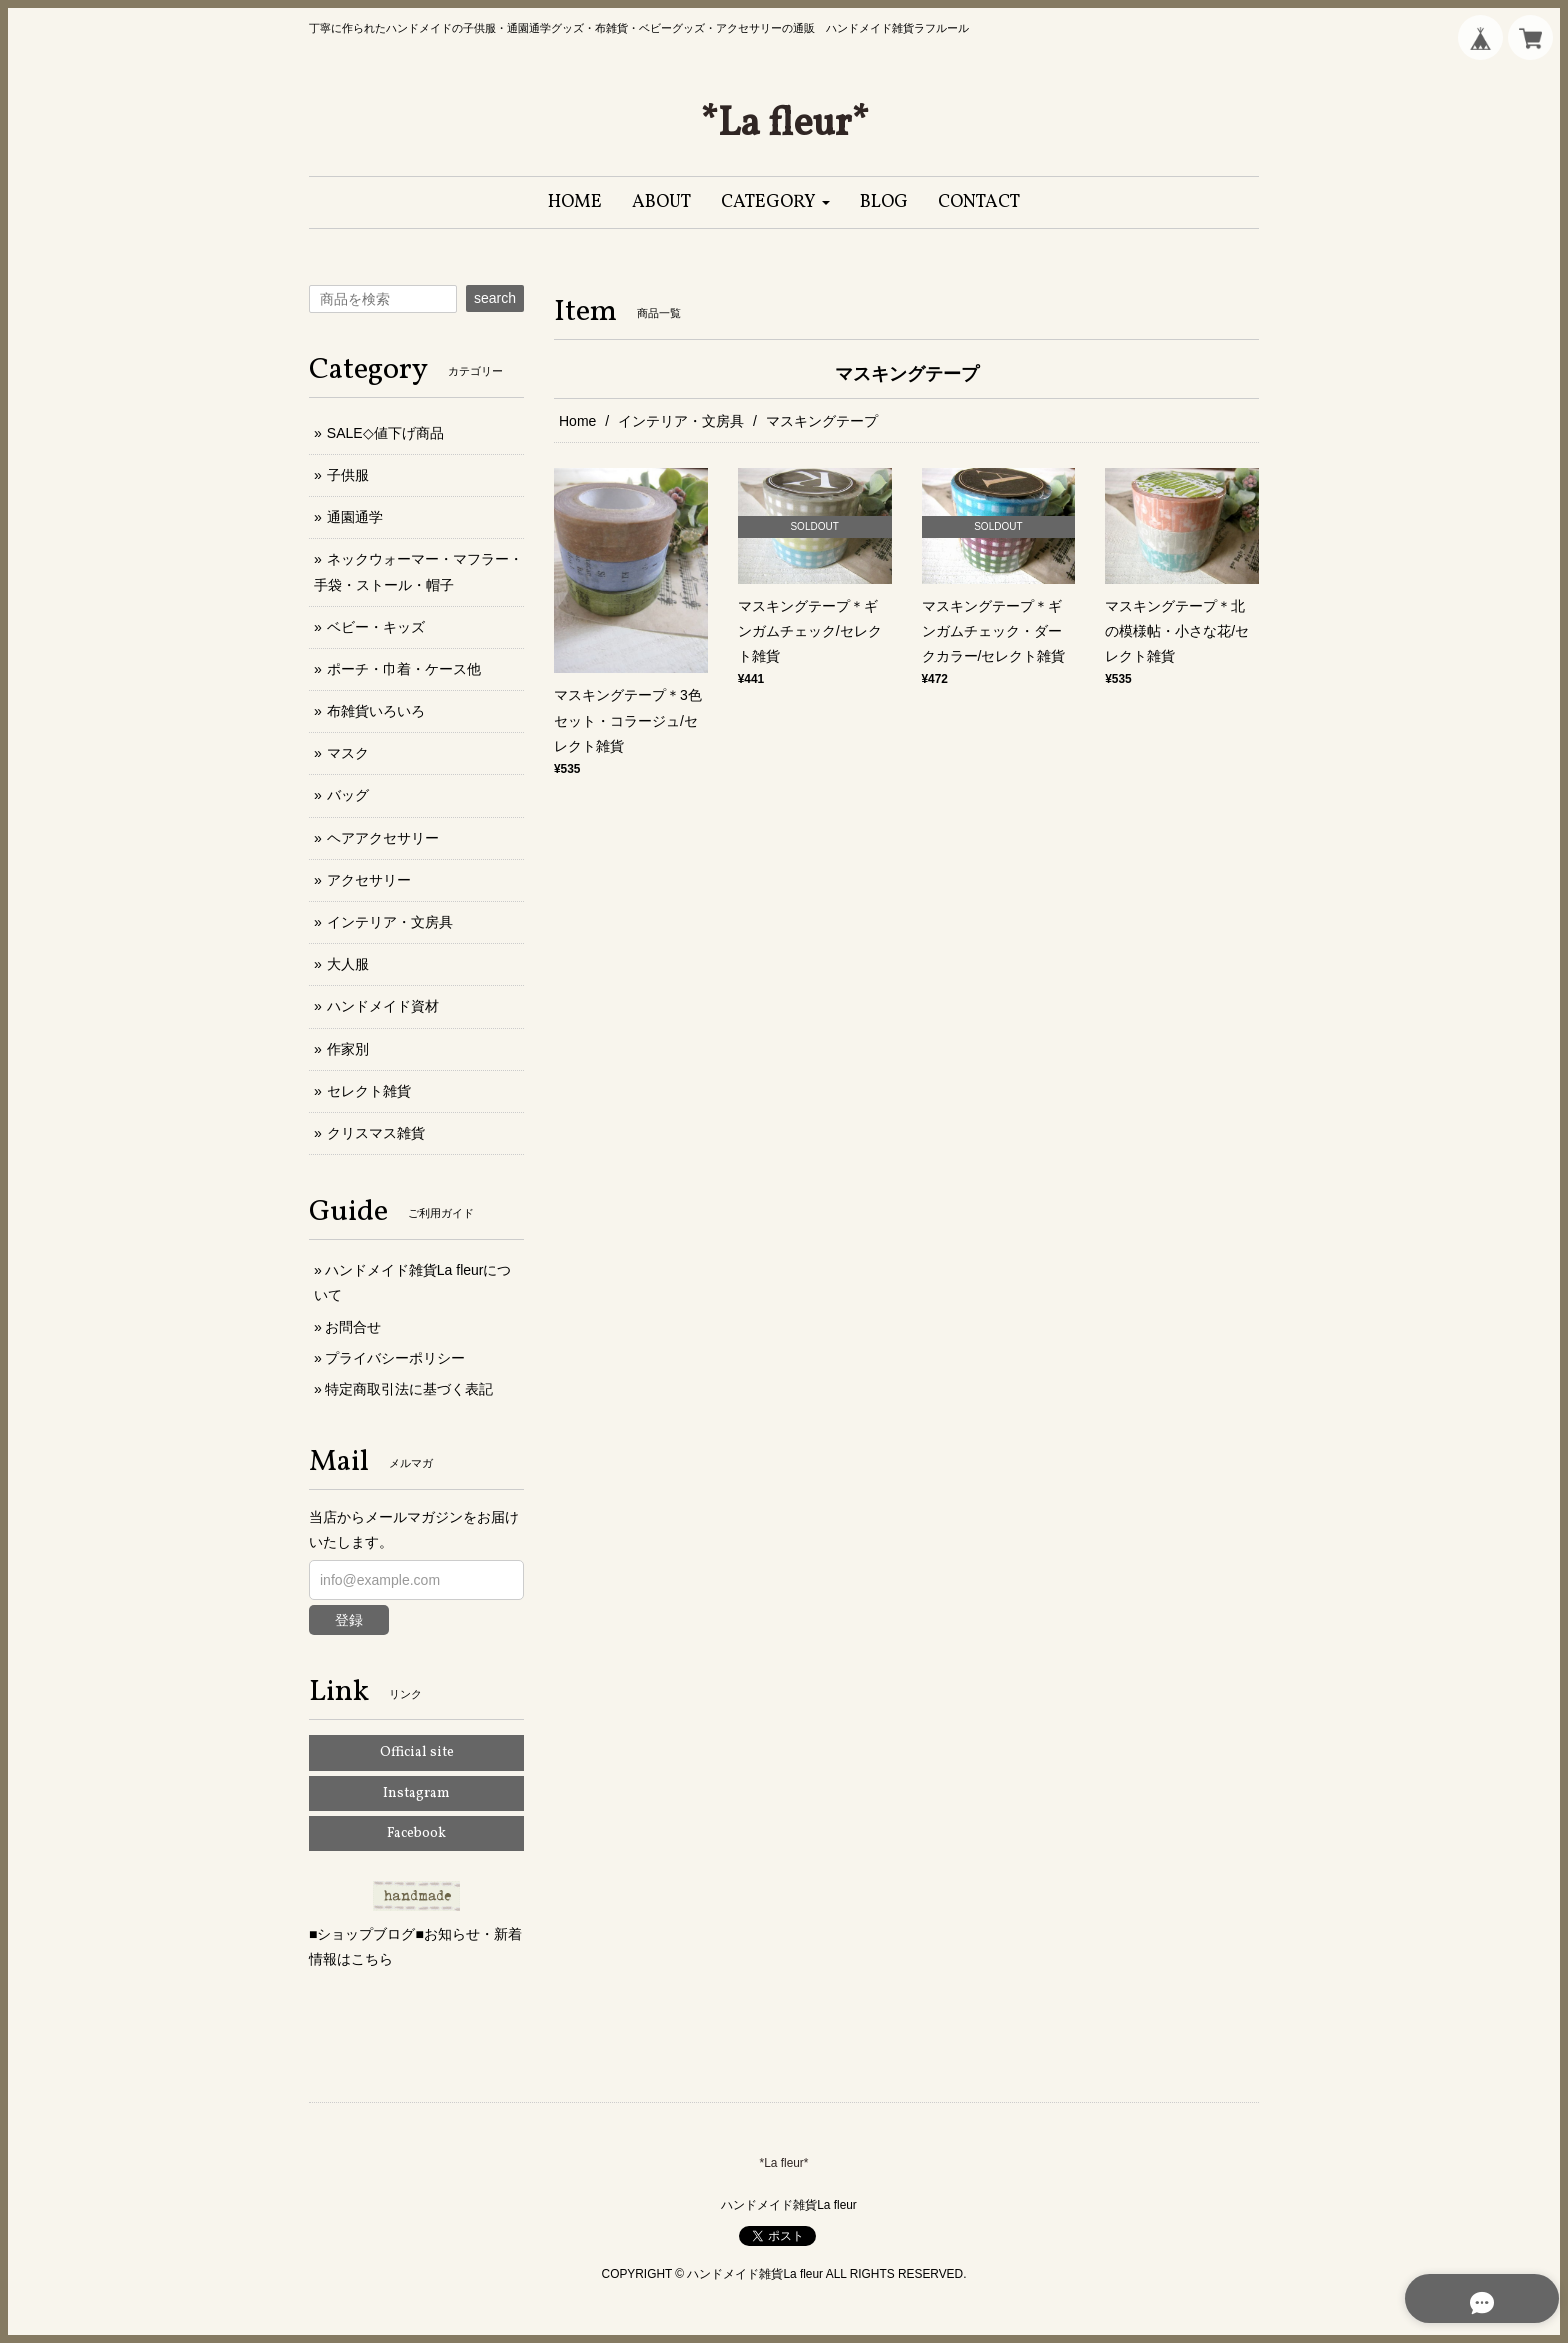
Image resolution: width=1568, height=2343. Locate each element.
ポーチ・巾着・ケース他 (404, 669)
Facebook (416, 1833)
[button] (775, 202)
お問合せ (353, 1327)
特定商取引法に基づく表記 (409, 1389)
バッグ (348, 795)
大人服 (348, 964)
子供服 (348, 475)
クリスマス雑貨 (376, 1133)
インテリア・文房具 (681, 421)
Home (577, 421)
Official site (417, 1752)
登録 (349, 1620)
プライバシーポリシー (395, 1358)
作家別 (348, 1049)
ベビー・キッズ (376, 627)
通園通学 (355, 517)
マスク (348, 753)
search (495, 298)
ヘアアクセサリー (383, 838)
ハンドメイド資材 (383, 1006)
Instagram (416, 1793)
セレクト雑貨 (369, 1091)
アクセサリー (369, 880)
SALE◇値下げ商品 (385, 433)
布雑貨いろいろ (376, 711)
